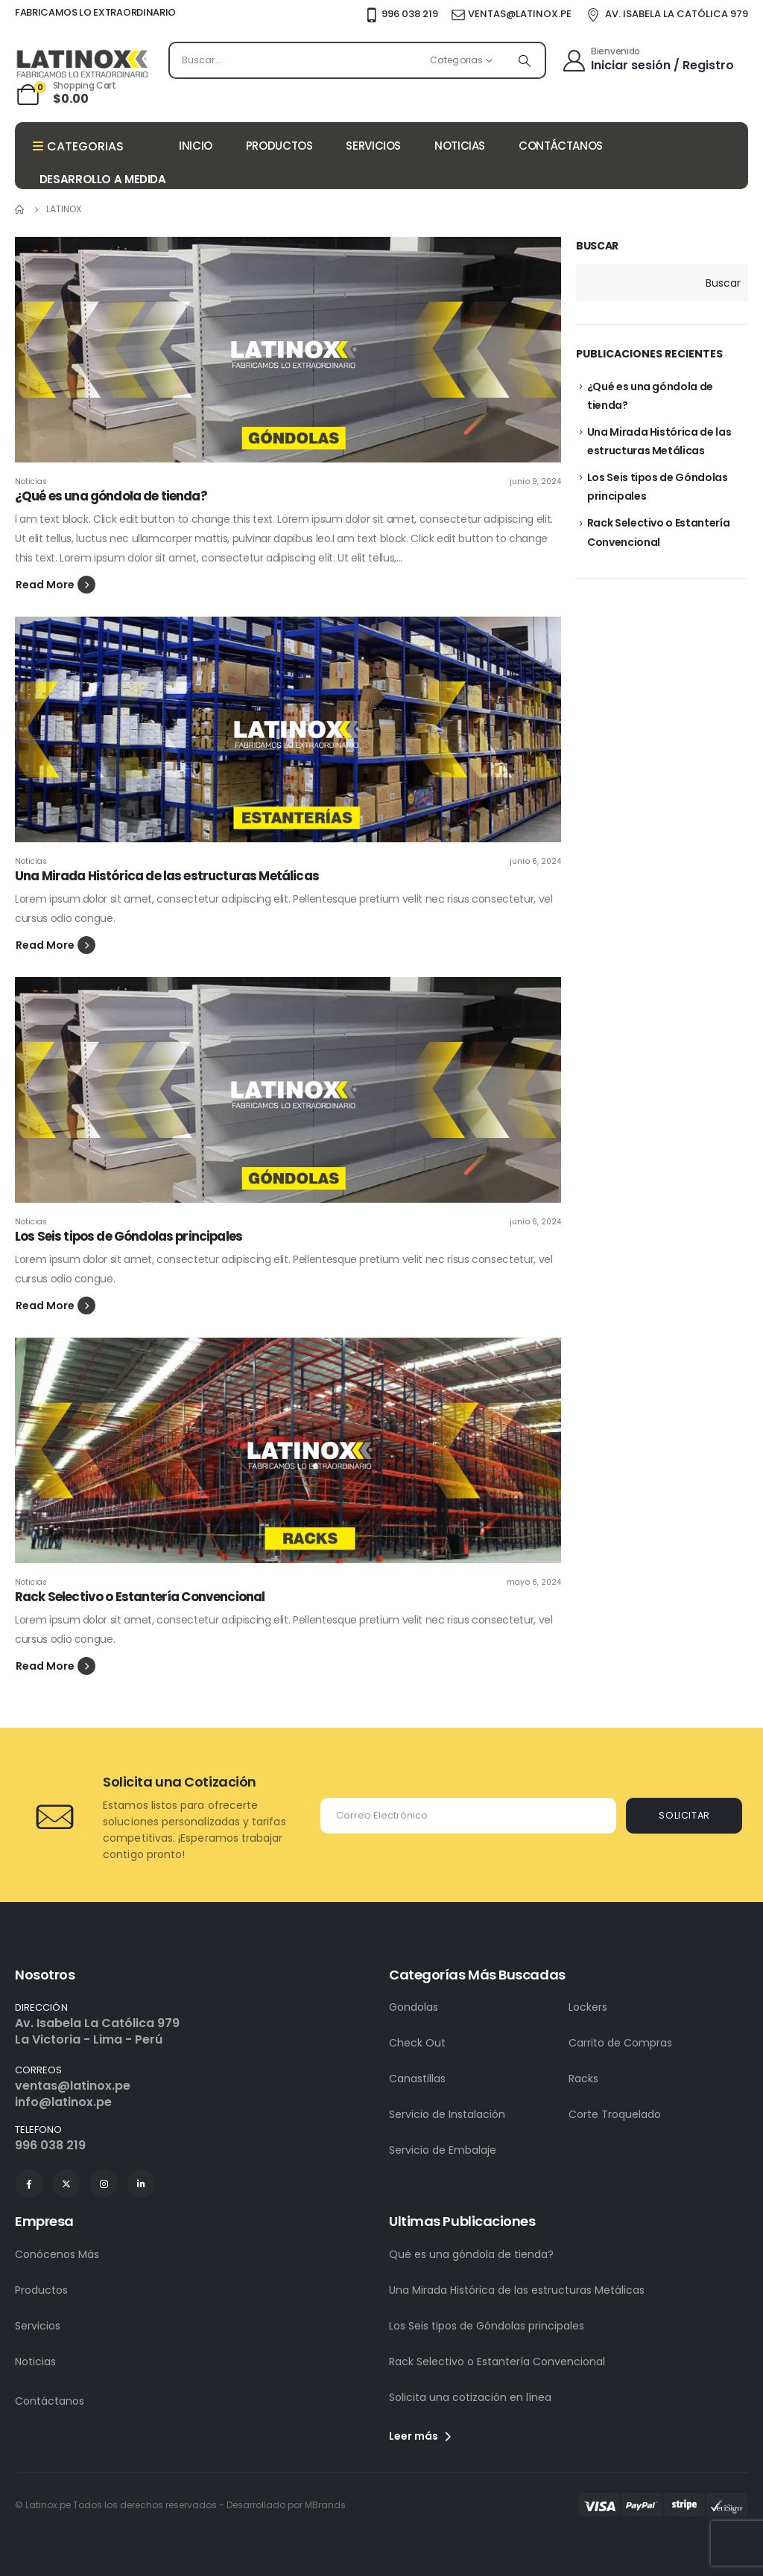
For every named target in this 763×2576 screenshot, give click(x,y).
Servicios (37, 2325)
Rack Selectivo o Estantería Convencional (140, 1597)
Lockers (588, 2007)
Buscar (597, 246)
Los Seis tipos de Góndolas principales (128, 1236)
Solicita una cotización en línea (470, 2397)
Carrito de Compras (620, 2042)
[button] (55, 584)
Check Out (417, 2042)
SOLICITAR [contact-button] (684, 1815)
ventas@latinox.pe (72, 2085)
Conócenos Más (57, 2254)
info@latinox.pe (63, 2102)
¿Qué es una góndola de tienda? (111, 496)
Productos (41, 2290)
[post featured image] (288, 349)
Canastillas (417, 2078)
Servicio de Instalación (447, 2114)
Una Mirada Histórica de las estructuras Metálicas (167, 876)
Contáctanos (49, 2401)
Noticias (31, 481)
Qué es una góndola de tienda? (471, 2254)
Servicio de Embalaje (442, 2150)
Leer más (420, 2436)
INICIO (195, 145)
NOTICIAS (459, 145)
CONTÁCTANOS (561, 145)
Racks (583, 2078)
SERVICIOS (373, 145)
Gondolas (413, 2007)
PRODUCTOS (279, 145)
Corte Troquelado (615, 2114)
